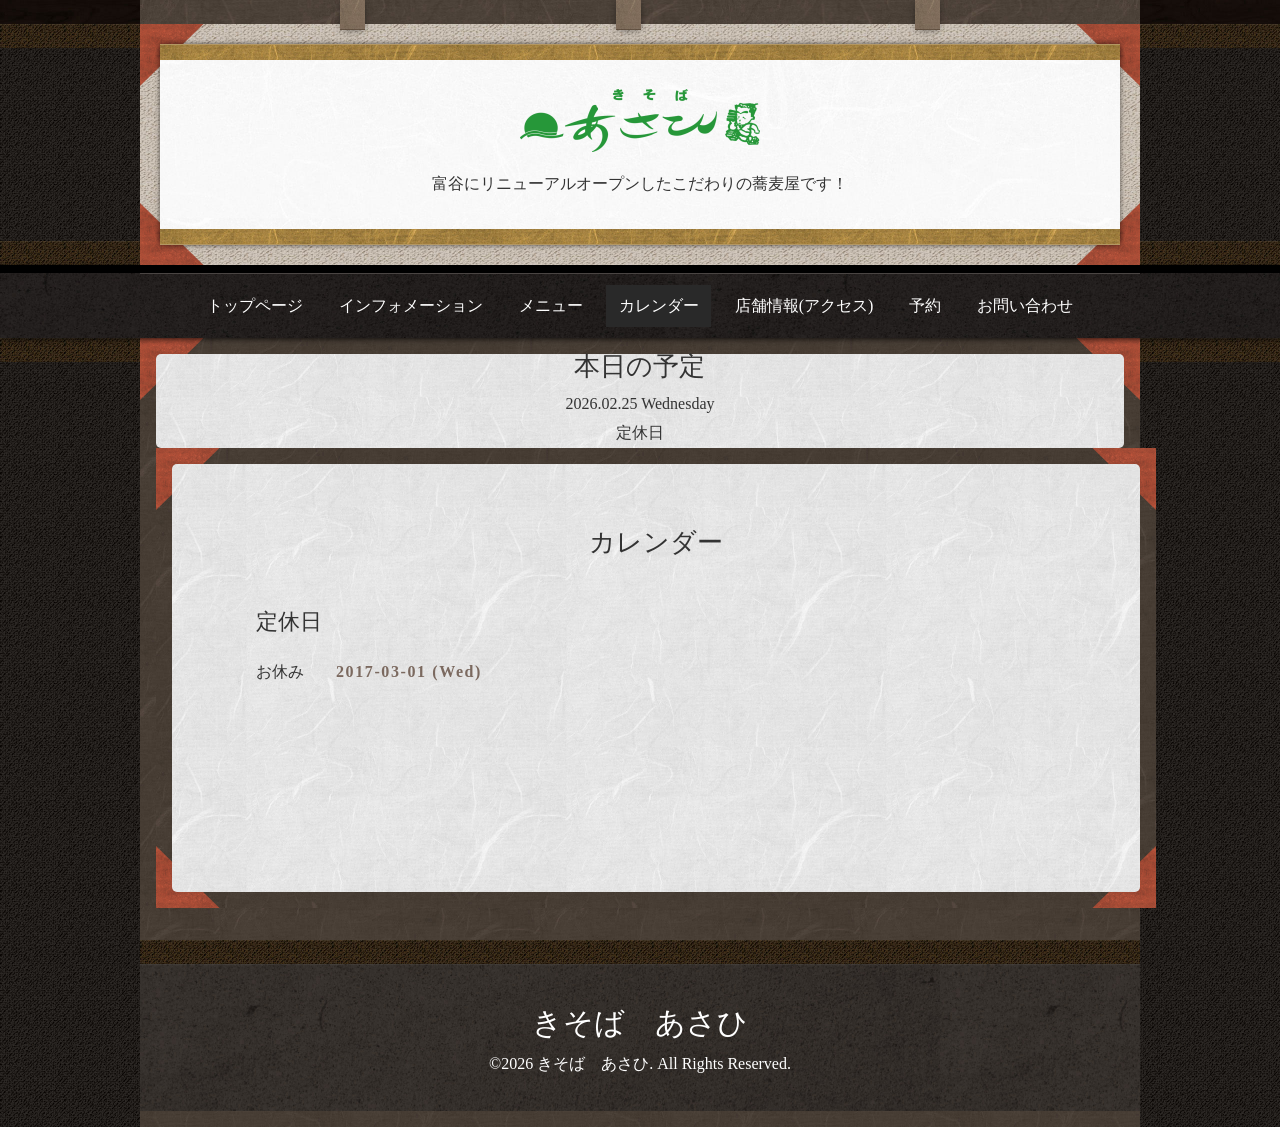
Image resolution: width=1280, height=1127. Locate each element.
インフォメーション (411, 305)
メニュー (551, 305)
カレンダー (659, 305)
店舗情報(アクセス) (804, 305)
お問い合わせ (1025, 305)
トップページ (255, 305)
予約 (925, 305)
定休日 (640, 432)
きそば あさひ (640, 1022)
